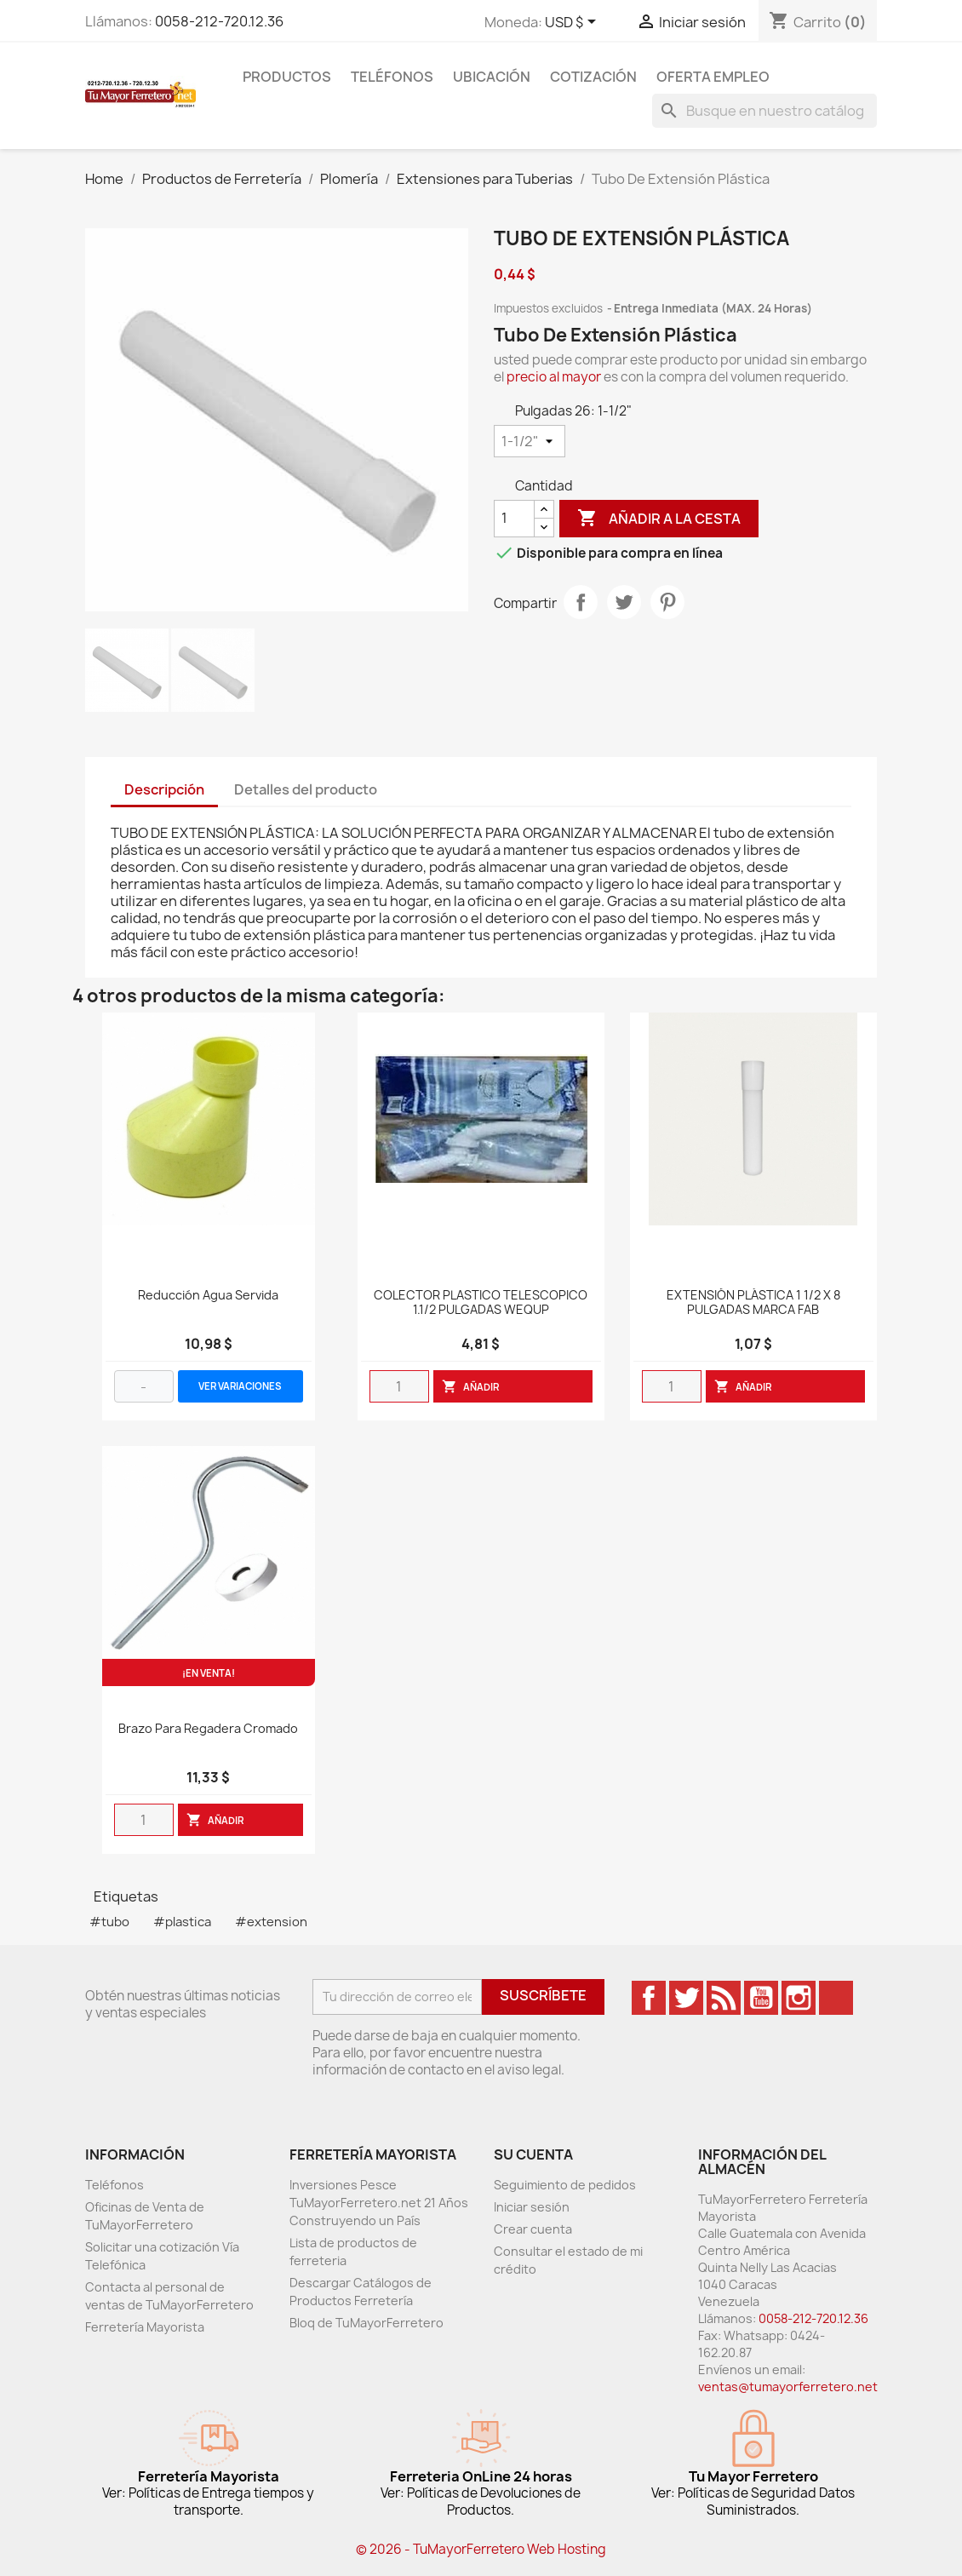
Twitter (686, 1998)
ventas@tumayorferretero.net (788, 2386)
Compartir (581, 602)
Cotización (593, 76)
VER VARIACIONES (240, 1386)
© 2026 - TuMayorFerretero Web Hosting (481, 2549)
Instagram (799, 1998)
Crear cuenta (533, 2229)
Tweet (624, 602)
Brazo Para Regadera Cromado (208, 1729)
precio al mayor (554, 377)
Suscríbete (543, 1995)
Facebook (649, 1998)
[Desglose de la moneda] (573, 23)
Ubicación (491, 76)
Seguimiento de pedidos (565, 2185)
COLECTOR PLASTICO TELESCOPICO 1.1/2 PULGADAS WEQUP (480, 1302)
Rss (724, 1998)
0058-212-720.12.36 (219, 21)
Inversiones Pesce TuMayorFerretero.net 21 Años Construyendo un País (378, 2203)
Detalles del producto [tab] (305, 789)
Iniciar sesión (532, 2207)
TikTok (836, 1998)
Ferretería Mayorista (144, 2327)
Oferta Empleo (713, 76)
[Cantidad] (514, 518)
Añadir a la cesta (659, 519)
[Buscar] (764, 111)
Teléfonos (392, 76)
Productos (287, 76)
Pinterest (667, 602)
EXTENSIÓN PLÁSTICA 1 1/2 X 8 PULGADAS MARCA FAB (753, 1302)
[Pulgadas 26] (529, 441)
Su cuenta (533, 2154)
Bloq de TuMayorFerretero (366, 2323)
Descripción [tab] (164, 789)
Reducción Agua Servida (208, 1295)
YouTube (761, 1998)
